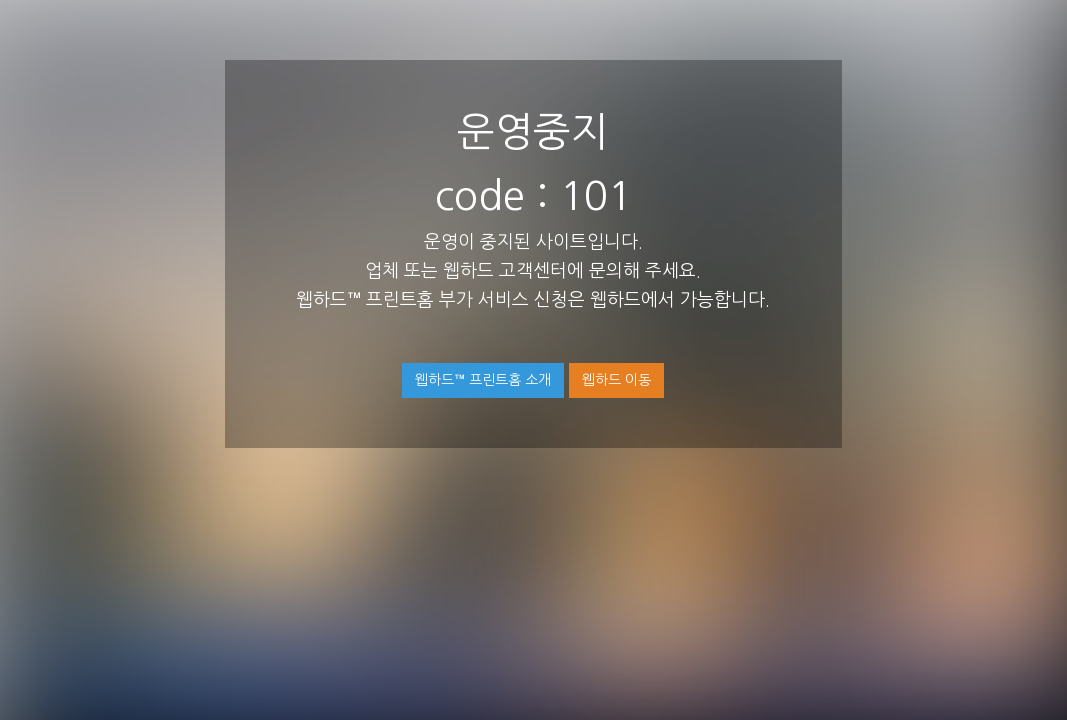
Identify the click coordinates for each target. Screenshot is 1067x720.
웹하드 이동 (616, 380)
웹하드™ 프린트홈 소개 (483, 380)
